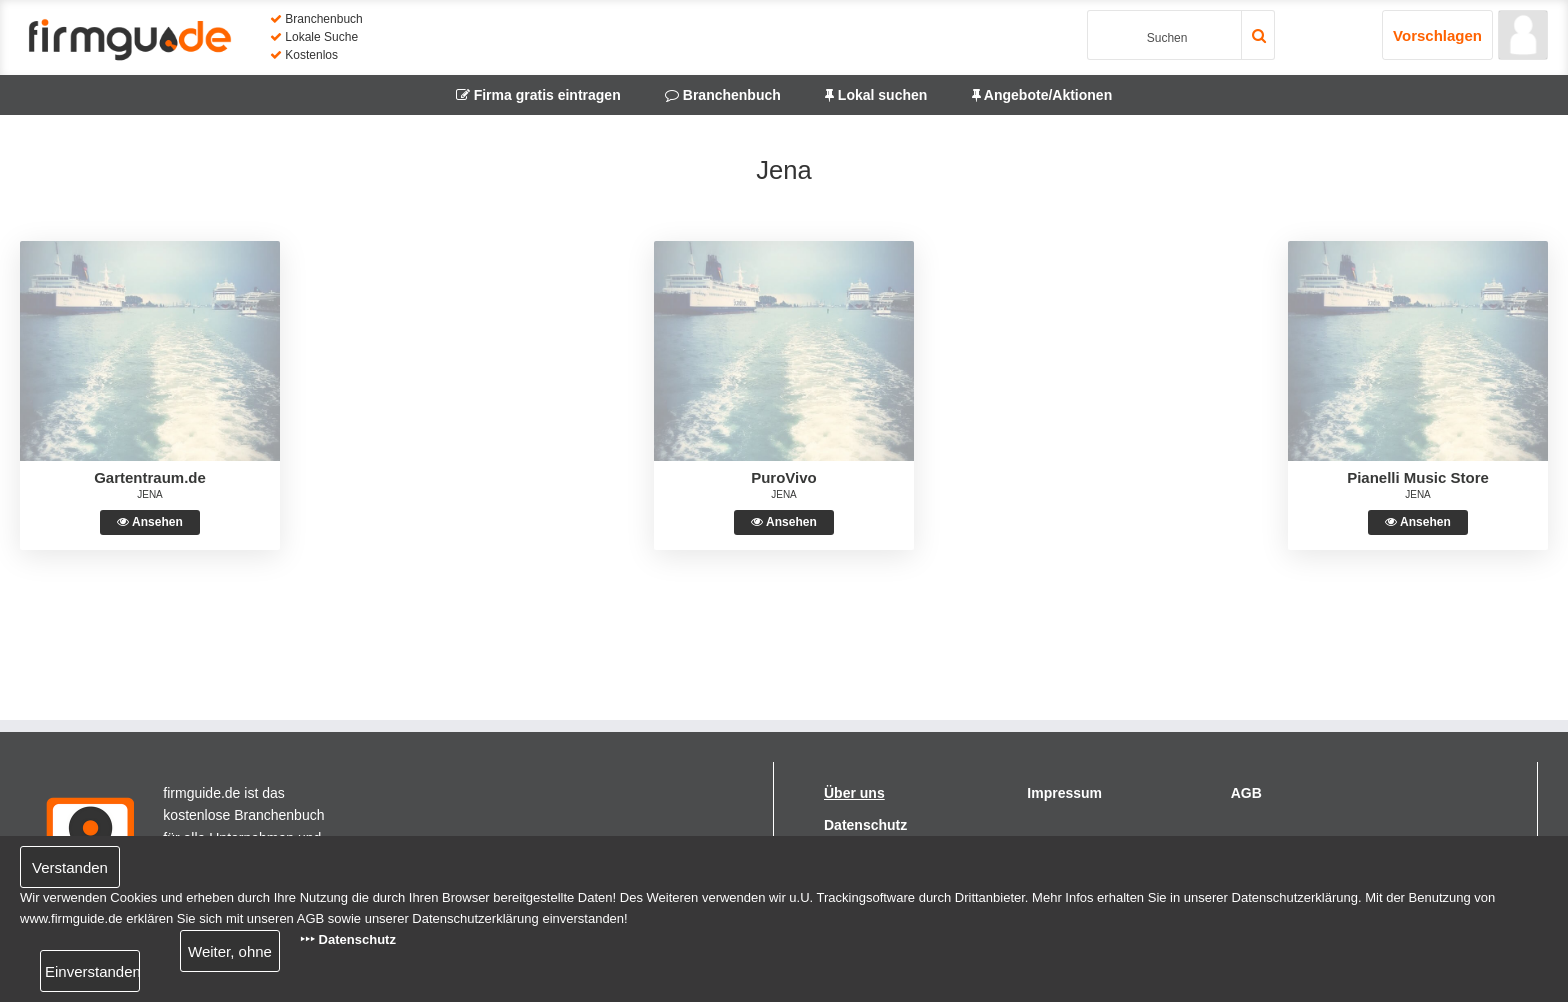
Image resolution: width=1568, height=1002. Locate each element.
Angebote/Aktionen (1042, 95)
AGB (1246, 793)
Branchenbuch (723, 95)
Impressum (1064, 793)
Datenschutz (865, 825)
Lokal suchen (876, 95)
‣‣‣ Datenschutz (348, 939)
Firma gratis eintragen (538, 95)
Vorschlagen (1437, 35)
